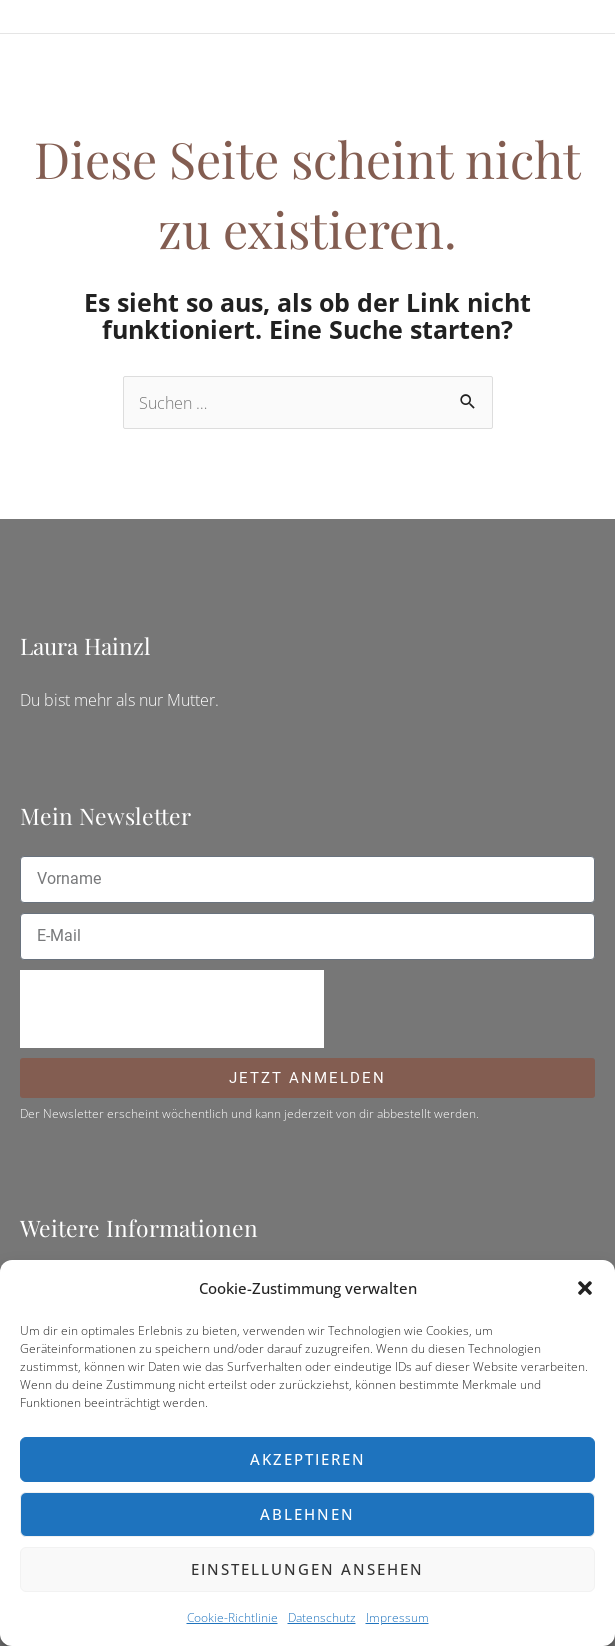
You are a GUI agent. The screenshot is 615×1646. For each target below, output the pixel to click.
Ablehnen (307, 1514)
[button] (585, 1288)
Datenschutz (322, 1617)
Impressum (397, 1617)
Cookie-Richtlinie (232, 1617)
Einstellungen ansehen (307, 1569)
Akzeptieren (308, 1459)
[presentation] (172, 1009)
